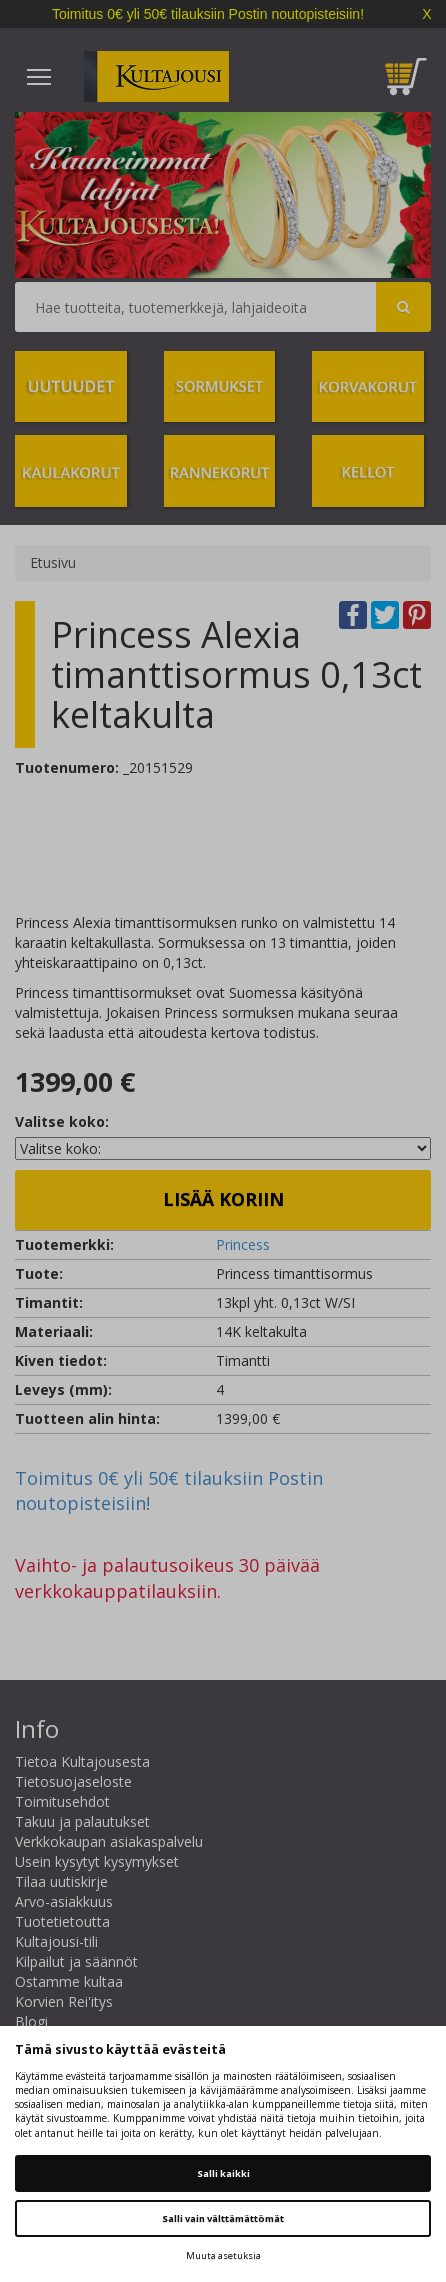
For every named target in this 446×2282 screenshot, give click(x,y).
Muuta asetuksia (223, 2255)
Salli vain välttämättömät (223, 2218)
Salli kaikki (223, 2173)
